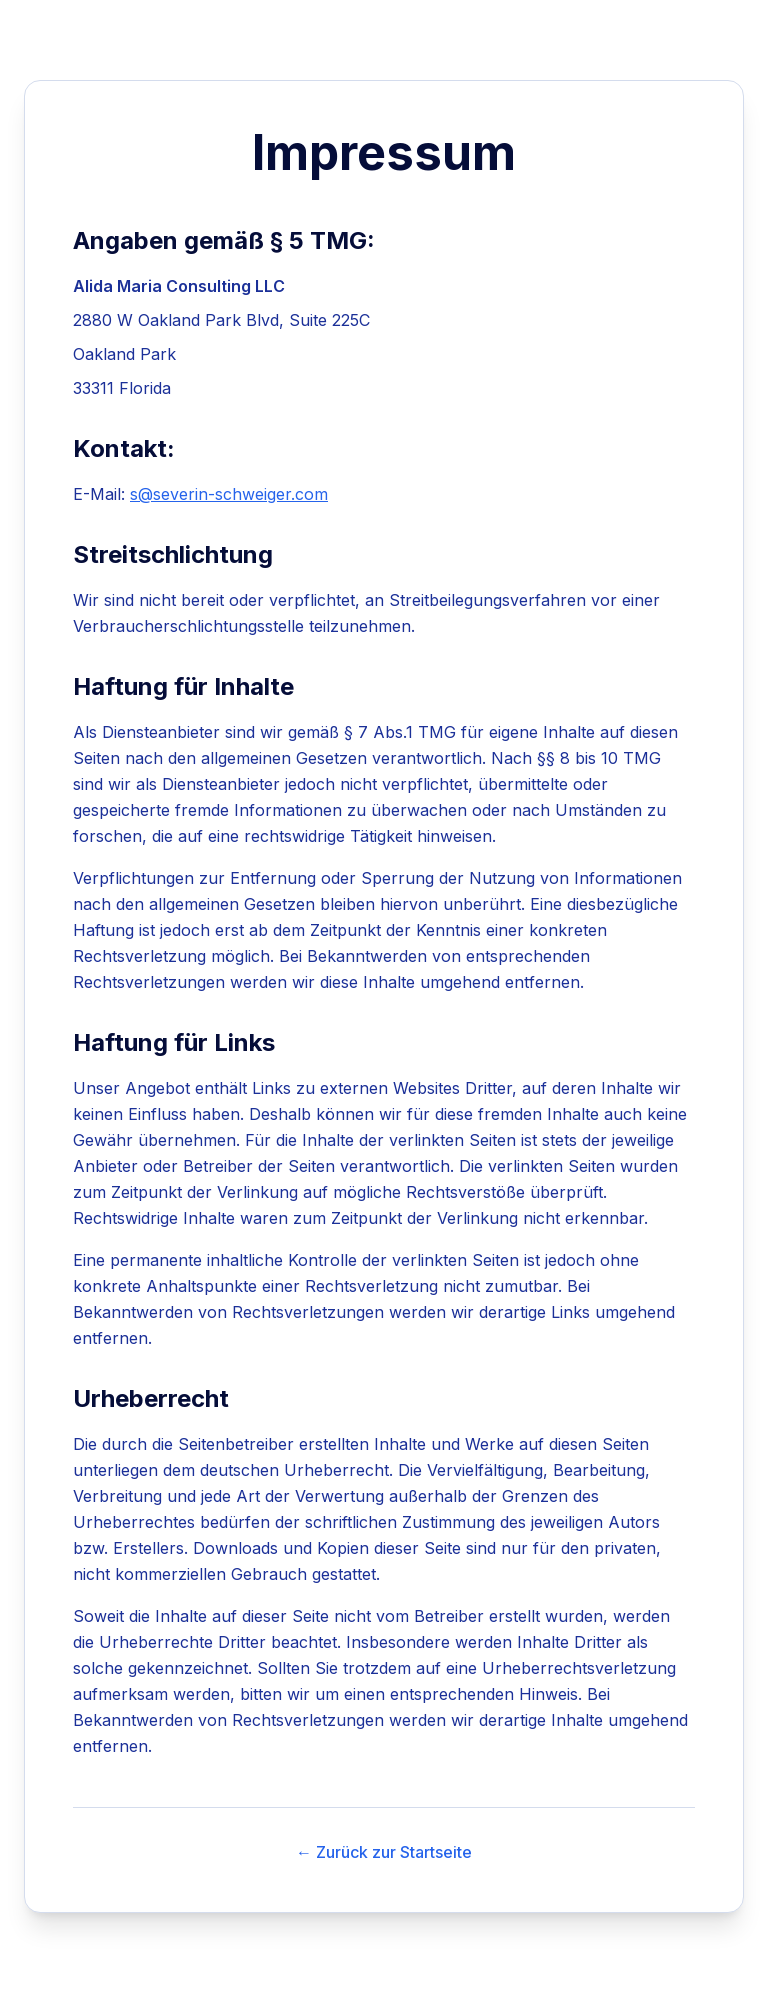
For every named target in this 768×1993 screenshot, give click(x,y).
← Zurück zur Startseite (384, 1852)
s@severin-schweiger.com (229, 494)
